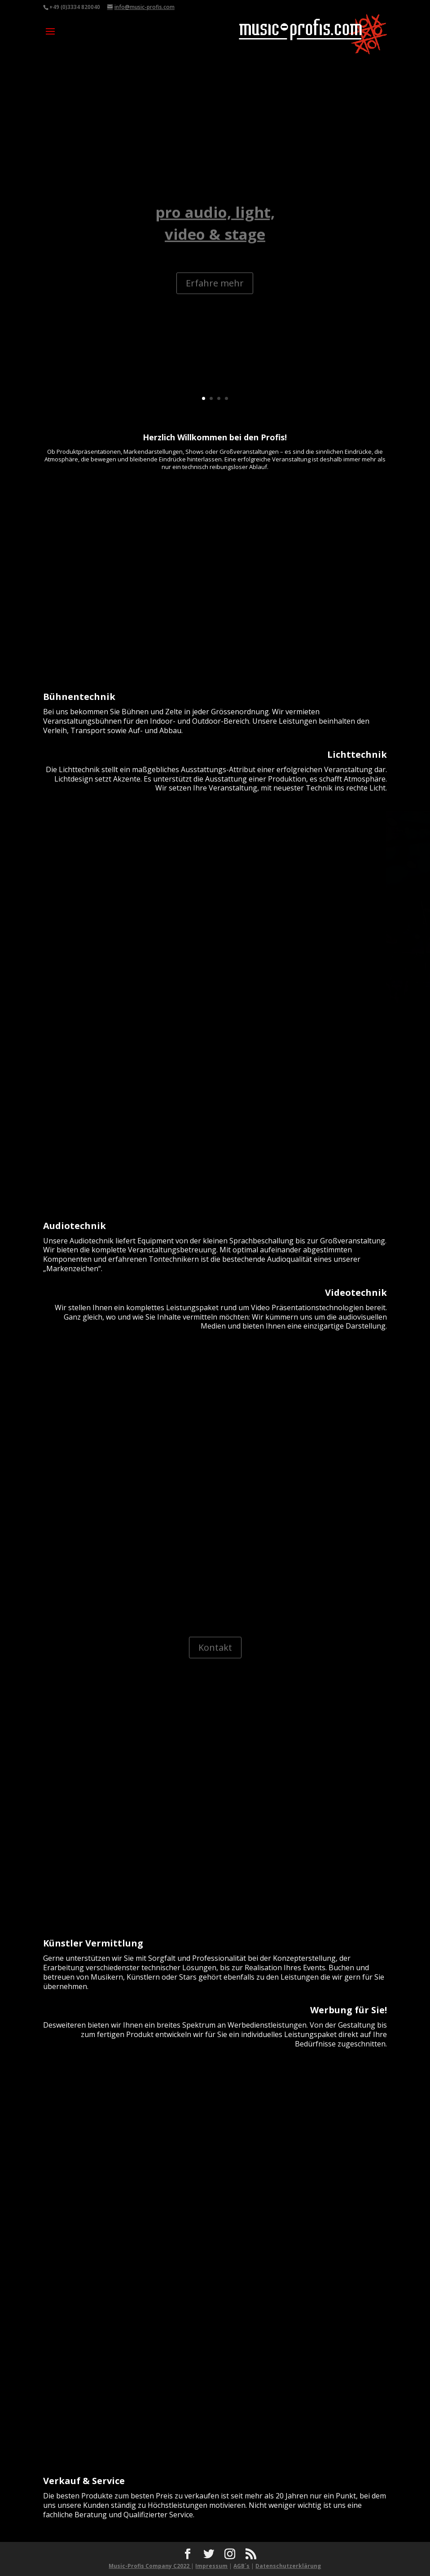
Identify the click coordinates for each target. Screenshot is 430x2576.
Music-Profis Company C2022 (150, 2566)
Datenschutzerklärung (288, 2566)
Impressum (211, 2566)
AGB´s (241, 2566)
